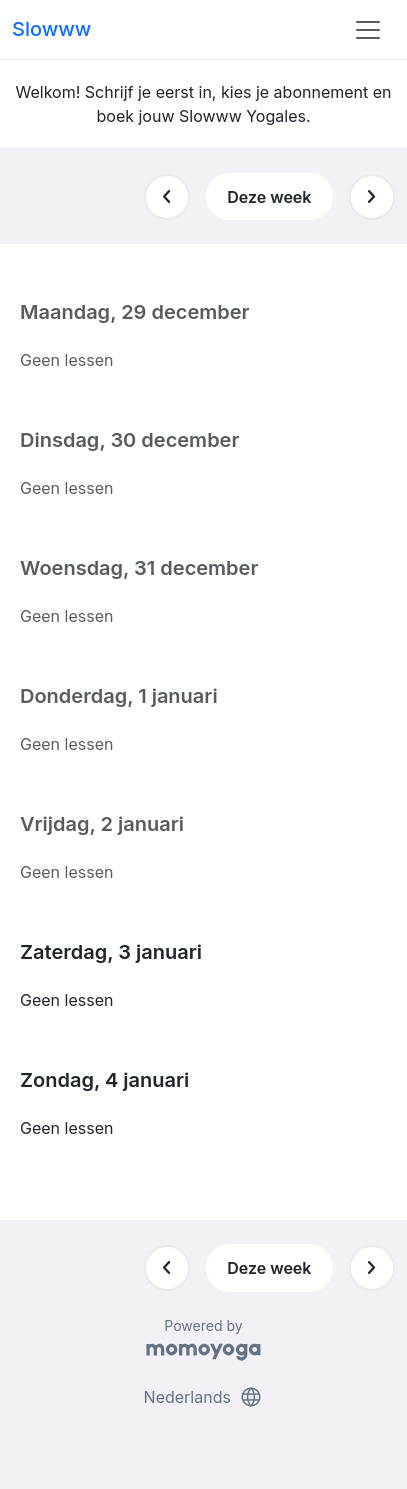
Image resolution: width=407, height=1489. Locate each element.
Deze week (269, 197)
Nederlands (204, 1397)
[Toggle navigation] (368, 30)
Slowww (51, 29)
